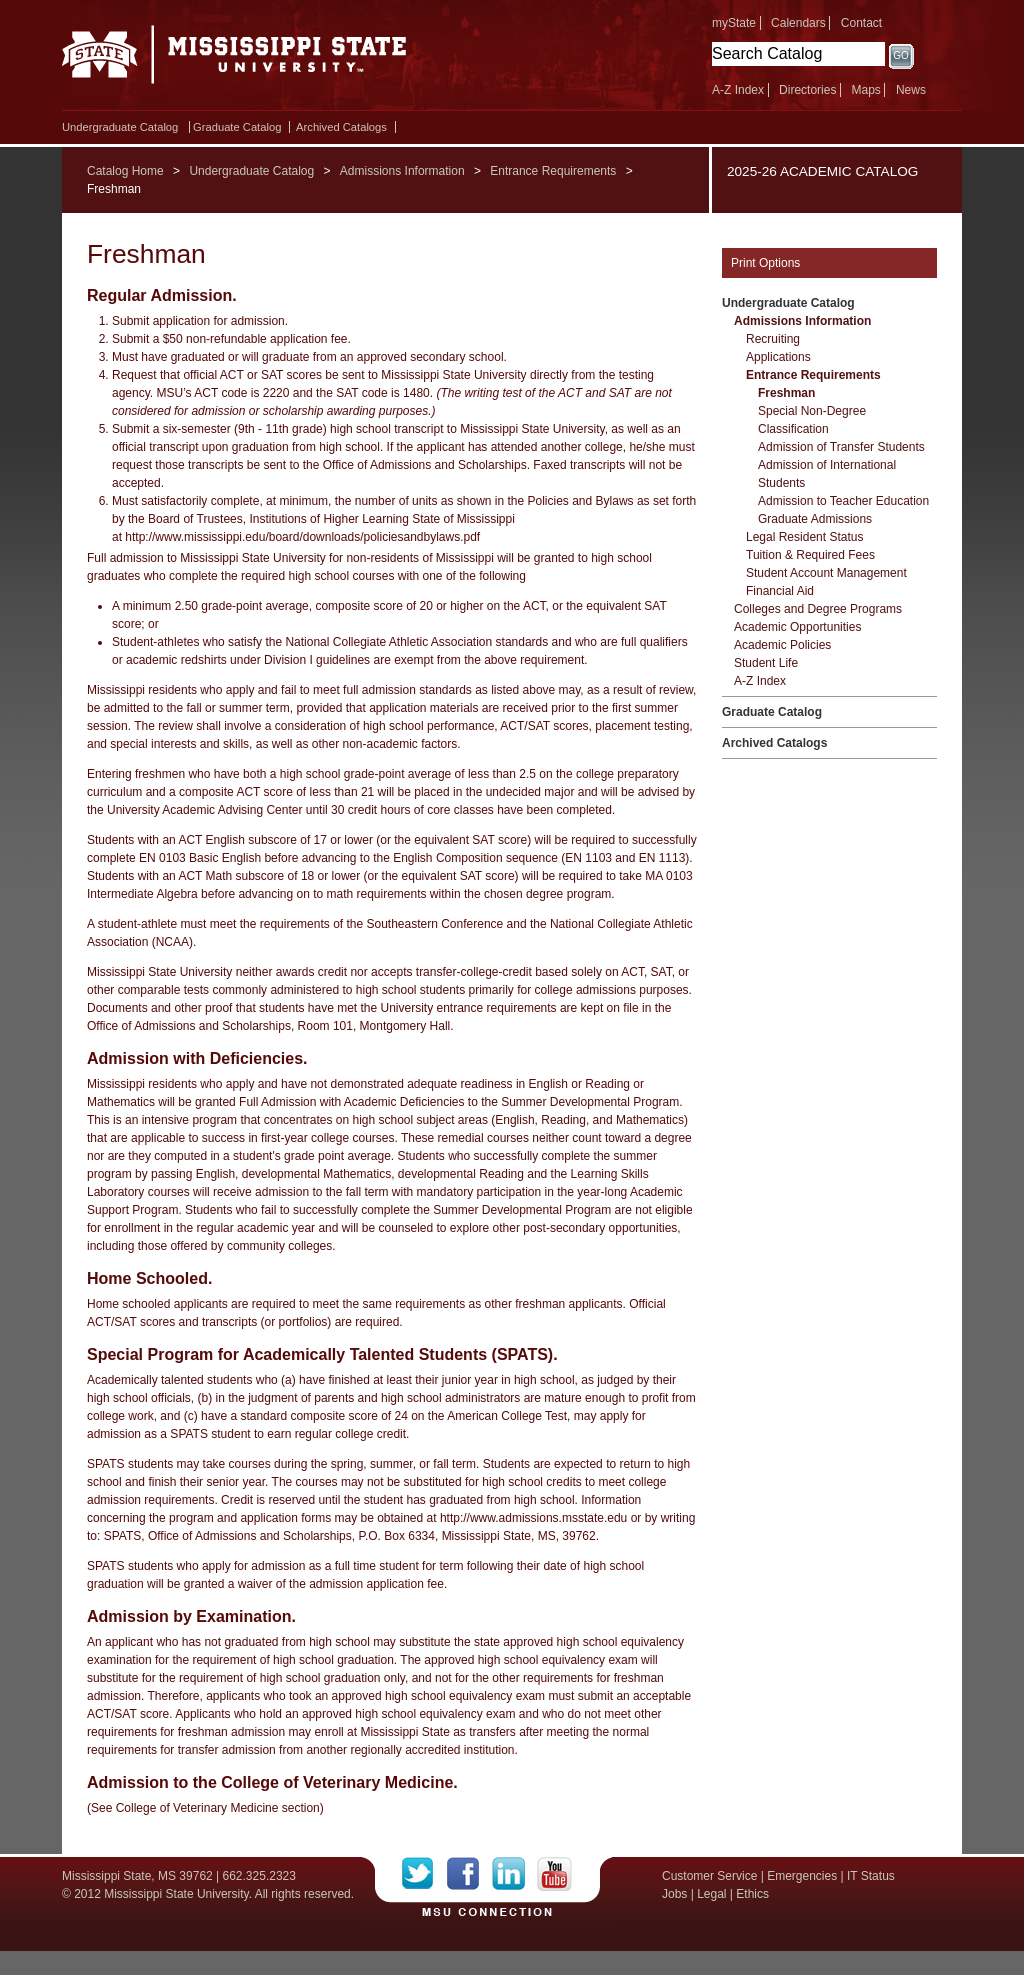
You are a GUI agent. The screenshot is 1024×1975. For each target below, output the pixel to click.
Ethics (752, 1894)
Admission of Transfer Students (841, 447)
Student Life (766, 663)
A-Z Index (738, 90)
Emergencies (802, 1876)
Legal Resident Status (804, 537)
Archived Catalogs (341, 127)
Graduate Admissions (815, 519)
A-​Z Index (760, 681)
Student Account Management (826, 573)
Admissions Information (402, 171)
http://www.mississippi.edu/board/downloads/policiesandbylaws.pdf (302, 537)
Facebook (469, 1874)
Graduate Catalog (237, 127)
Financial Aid (780, 591)
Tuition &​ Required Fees (810, 555)
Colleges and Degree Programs (818, 609)
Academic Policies (782, 645)
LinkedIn (514, 1874)
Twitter (424, 1874)
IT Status (871, 1876)
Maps (865, 90)
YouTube (554, 1874)
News (911, 90)
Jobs (674, 1894)
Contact (861, 23)
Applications (778, 357)
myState (734, 23)
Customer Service (709, 1876)
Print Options (765, 263)
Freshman (786, 393)
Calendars (798, 23)
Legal (711, 1894)
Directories (807, 90)
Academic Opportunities (797, 627)
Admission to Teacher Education (843, 501)
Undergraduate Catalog (120, 127)
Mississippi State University (234, 60)
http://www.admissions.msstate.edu (533, 1518)
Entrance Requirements (553, 171)
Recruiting (773, 339)
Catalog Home (125, 171)
